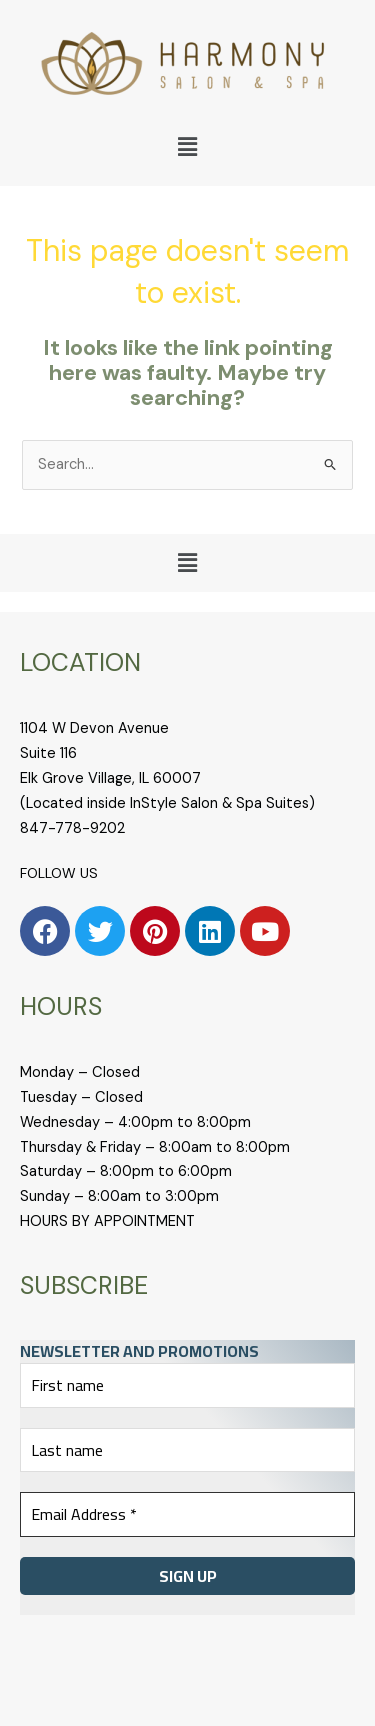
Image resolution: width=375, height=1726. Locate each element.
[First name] (187, 1385)
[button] (187, 147)
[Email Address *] (187, 1514)
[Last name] (187, 1450)
